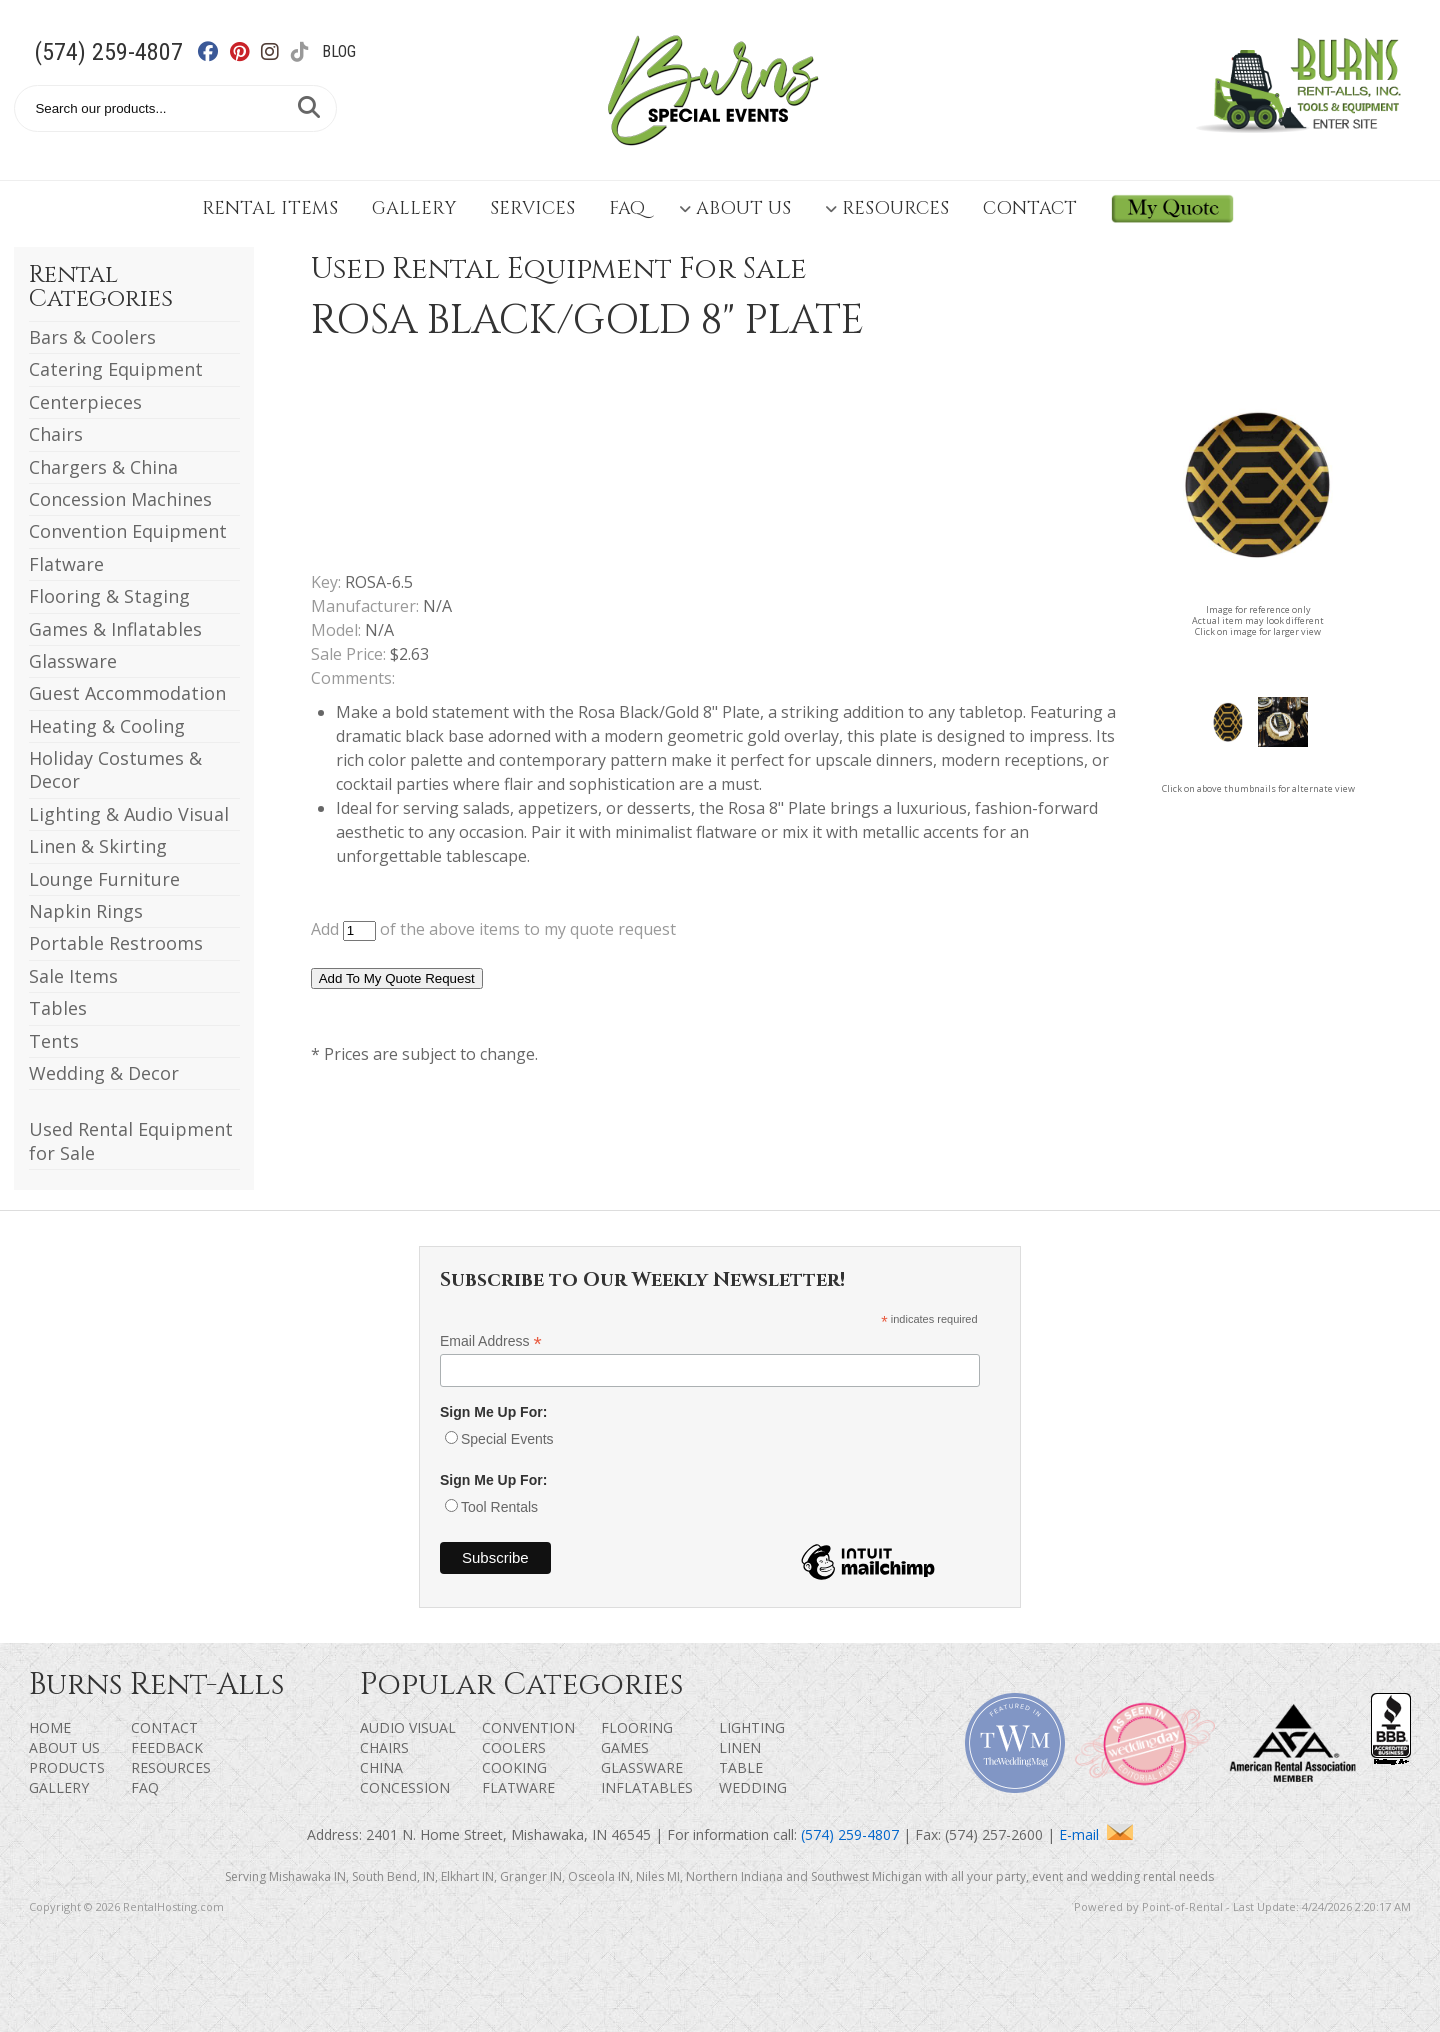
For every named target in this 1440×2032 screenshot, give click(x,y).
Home (50, 1727)
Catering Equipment (116, 369)
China (381, 1767)
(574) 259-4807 (108, 52)
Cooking (514, 1767)
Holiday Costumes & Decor (115, 769)
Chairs (56, 434)
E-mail (1096, 1834)
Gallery (414, 208)
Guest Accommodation (127, 693)
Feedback (167, 1747)
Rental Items (270, 208)
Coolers (514, 1747)
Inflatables (647, 1787)
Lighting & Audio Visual (129, 814)
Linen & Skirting (98, 846)
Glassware (73, 661)
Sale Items (73, 976)
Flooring (637, 1727)
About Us (735, 208)
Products (67, 1767)
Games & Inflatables (115, 629)
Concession (405, 1787)
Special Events (507, 1439)
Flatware (66, 564)
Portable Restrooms (116, 943)
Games (625, 1747)
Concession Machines (120, 499)
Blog (339, 51)
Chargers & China (103, 467)
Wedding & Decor (104, 1073)
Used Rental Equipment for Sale (131, 1140)
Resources (887, 208)
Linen (740, 1747)
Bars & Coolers (92, 337)
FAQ (627, 208)
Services (532, 208)
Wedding (753, 1787)
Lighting (752, 1727)
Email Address (491, 1341)
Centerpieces (85, 402)
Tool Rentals (499, 1507)
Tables (58, 1008)
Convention (528, 1727)
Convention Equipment (128, 531)
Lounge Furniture (104, 879)
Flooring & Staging (109, 596)
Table (741, 1767)
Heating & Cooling (107, 726)
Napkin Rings (86, 911)
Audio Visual (408, 1727)
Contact (1030, 208)
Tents (54, 1041)
